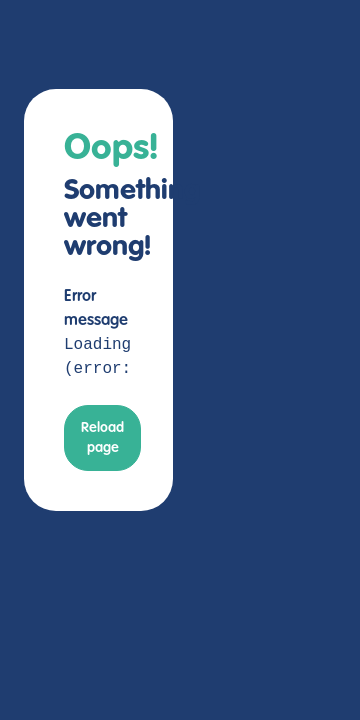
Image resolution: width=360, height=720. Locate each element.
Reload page (102, 438)
